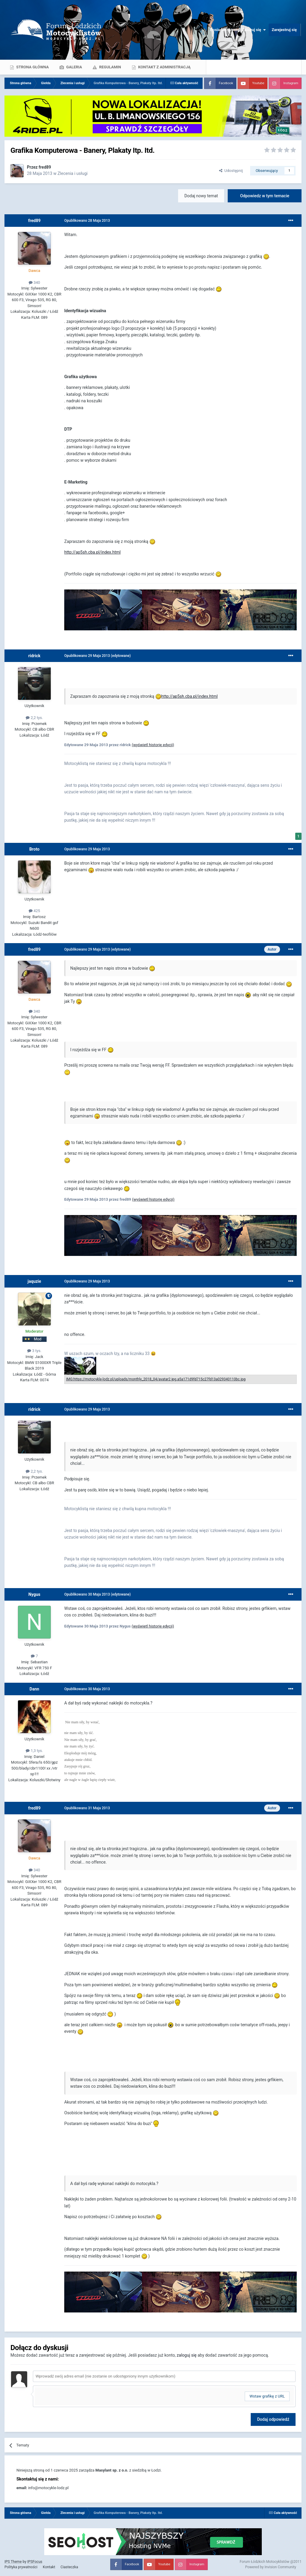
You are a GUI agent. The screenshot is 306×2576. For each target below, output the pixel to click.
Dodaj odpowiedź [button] (273, 2419)
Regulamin (109, 67)
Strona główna (32, 67)
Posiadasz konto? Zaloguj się (238, 30)
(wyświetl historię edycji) (153, 745)
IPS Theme (13, 2562)
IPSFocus (34, 2562)
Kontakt (49, 2567)
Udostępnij (231, 170)
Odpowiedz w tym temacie (264, 195)
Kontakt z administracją (163, 67)
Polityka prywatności (20, 2567)
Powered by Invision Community (270, 2567)
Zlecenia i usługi (72, 173)
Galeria (73, 67)
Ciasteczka (69, 2567)
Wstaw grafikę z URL (267, 2396)
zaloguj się (186, 2355)
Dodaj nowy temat (201, 195)
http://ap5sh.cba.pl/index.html (92, 552)
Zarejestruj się (284, 29)
